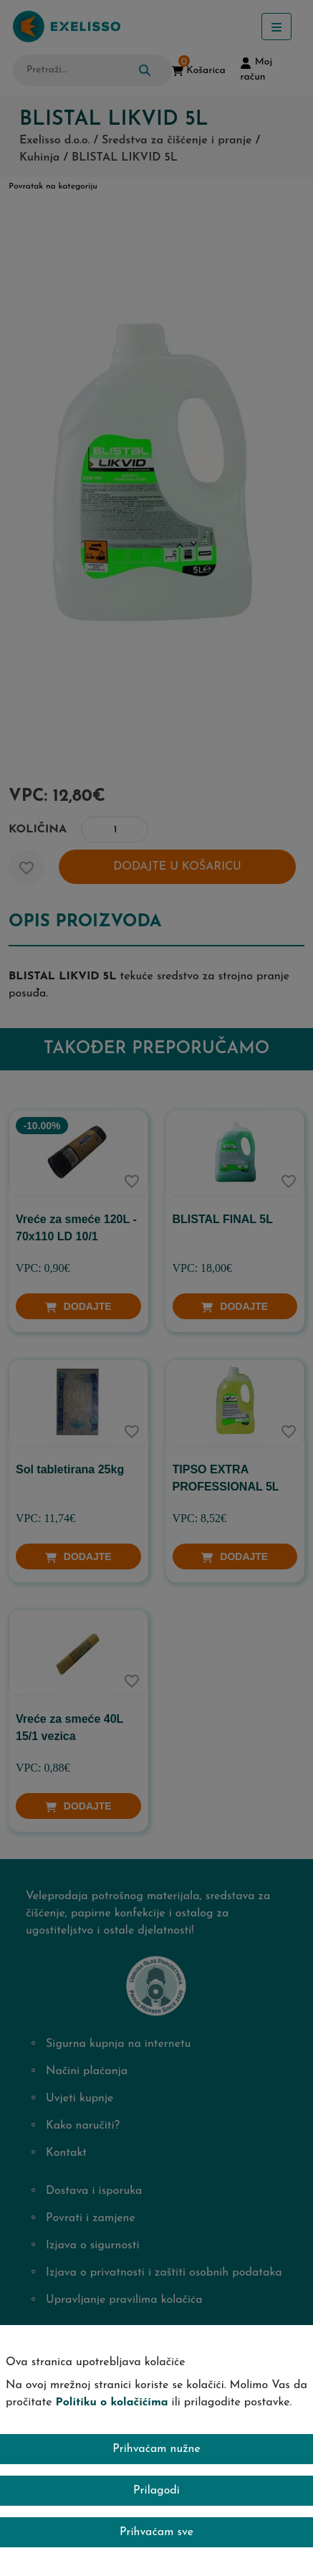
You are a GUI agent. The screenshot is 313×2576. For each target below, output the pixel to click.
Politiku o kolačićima (112, 2402)
